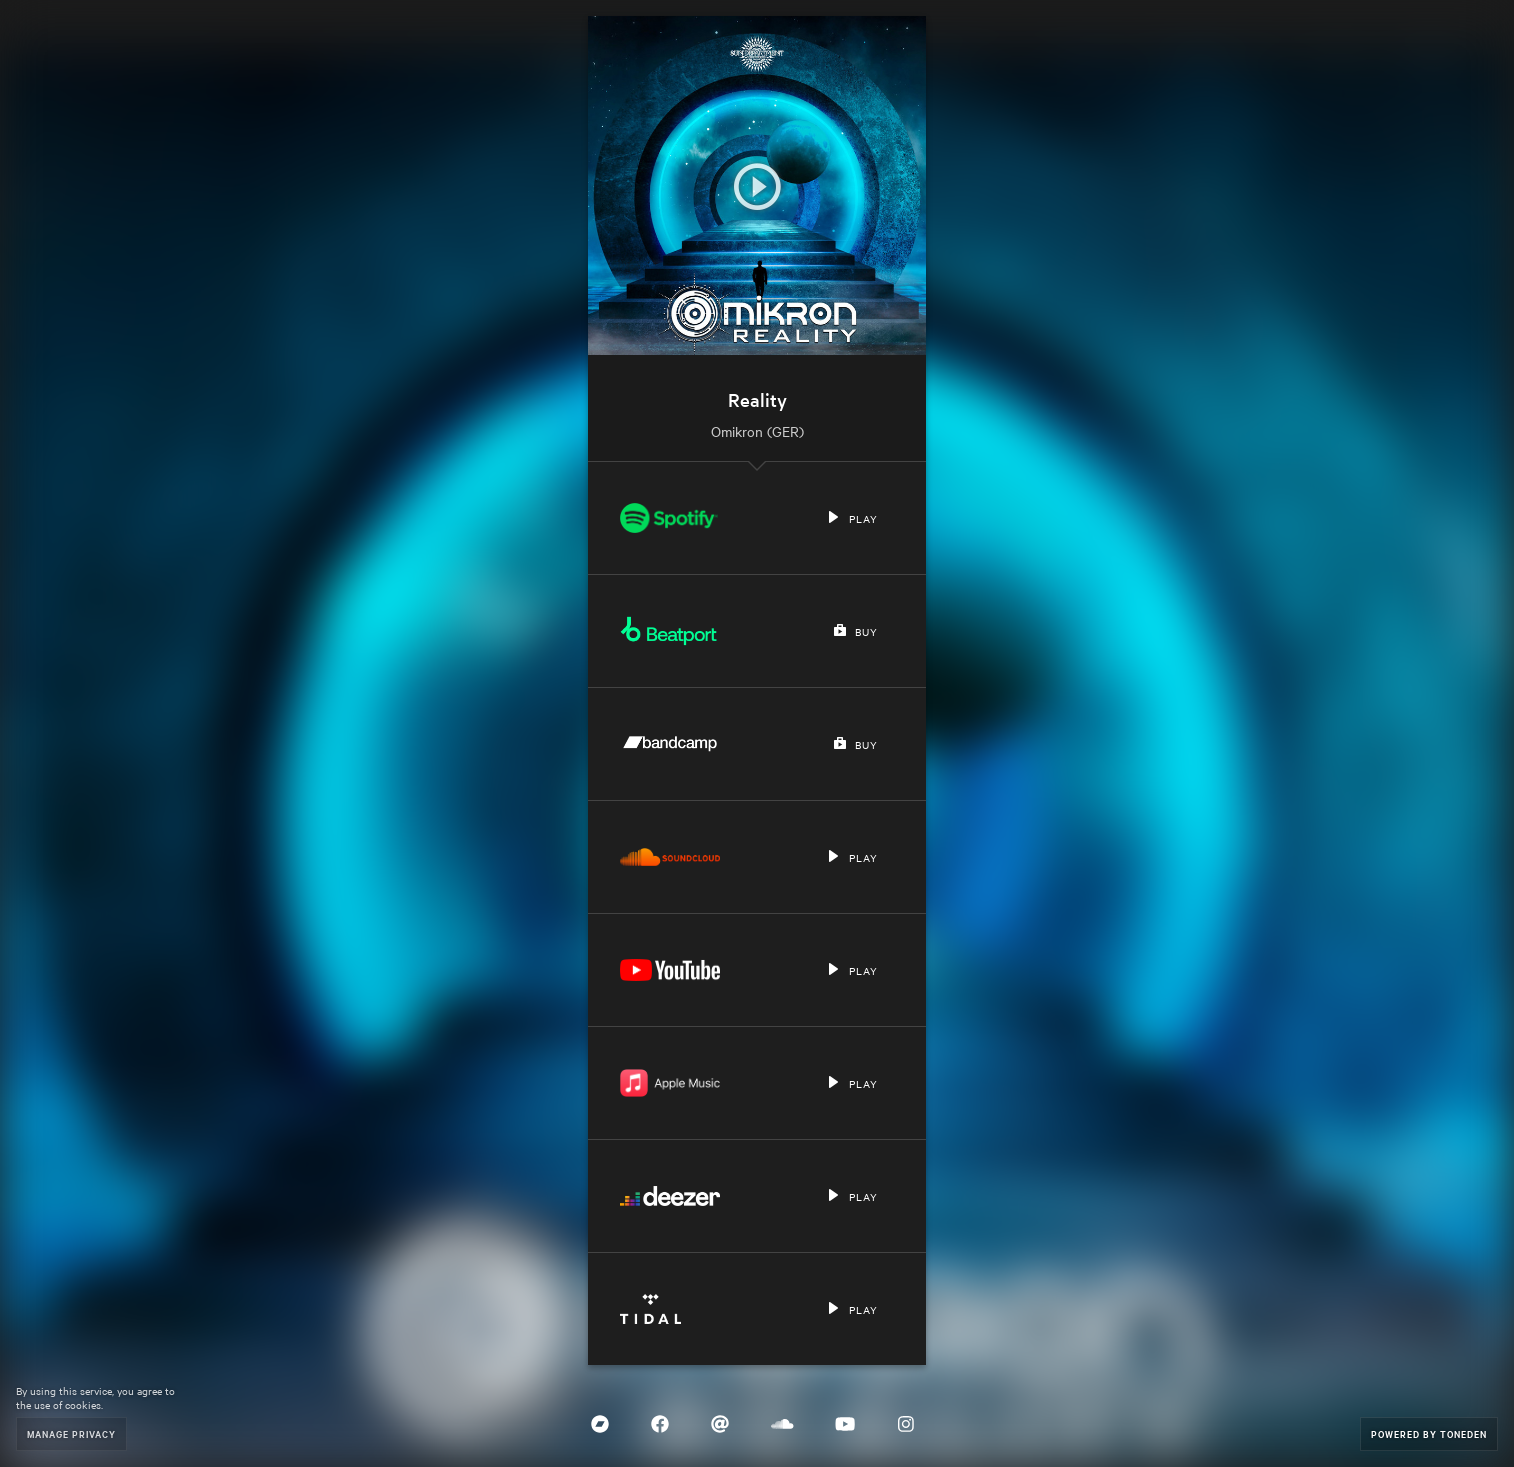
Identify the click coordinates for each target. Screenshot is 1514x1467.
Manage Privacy (71, 1433)
